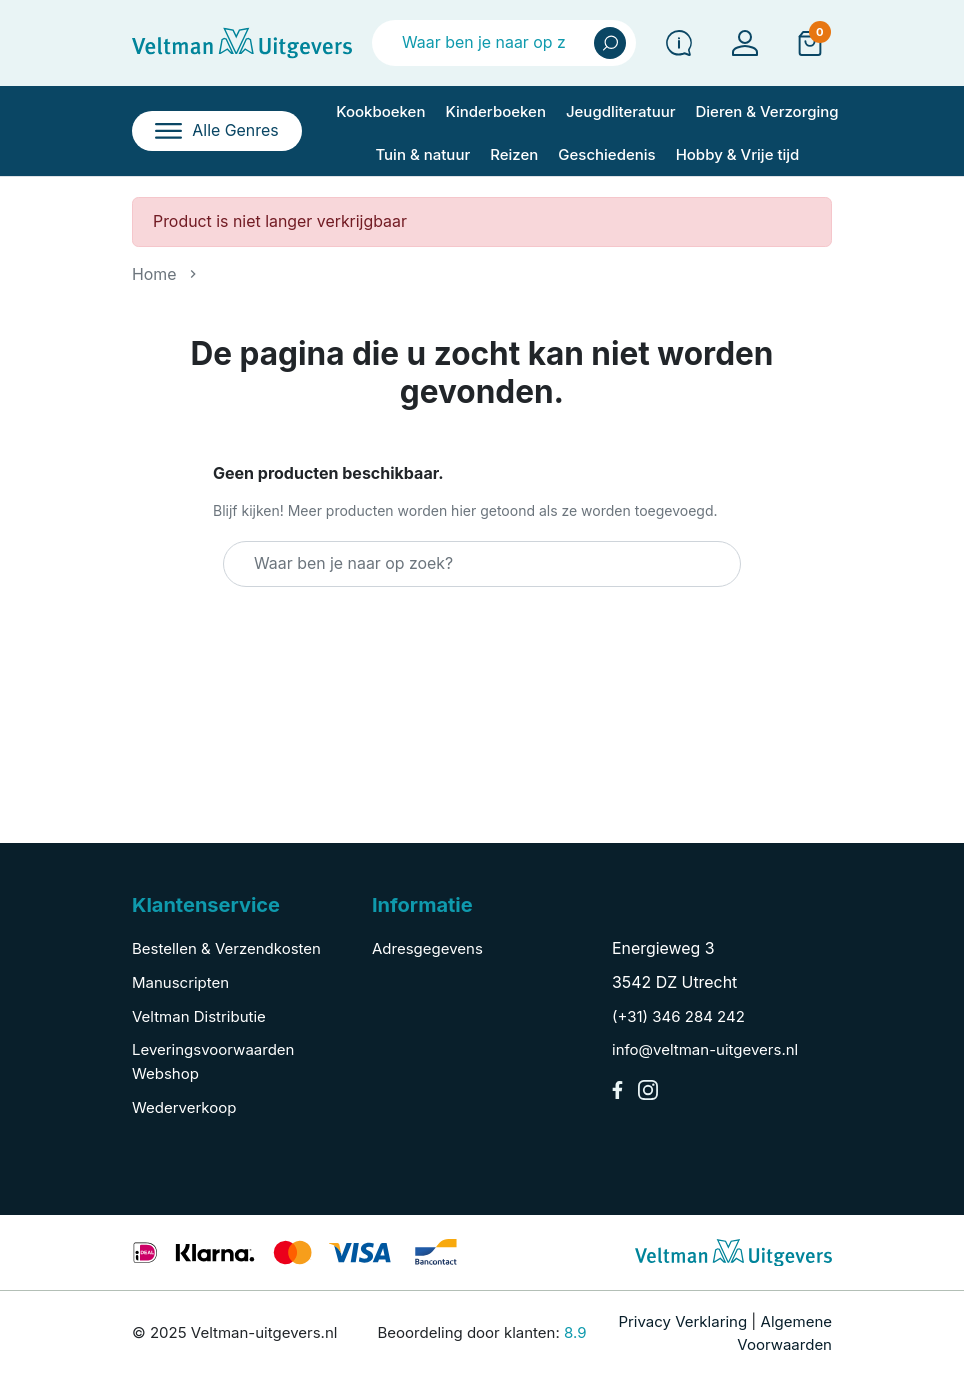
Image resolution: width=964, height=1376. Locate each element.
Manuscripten (180, 982)
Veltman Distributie (199, 1016)
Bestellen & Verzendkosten (226, 948)
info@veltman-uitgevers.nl (705, 1049)
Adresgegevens (427, 948)
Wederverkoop (184, 1107)
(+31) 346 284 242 (678, 1016)
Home (154, 274)
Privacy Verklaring (682, 1321)
